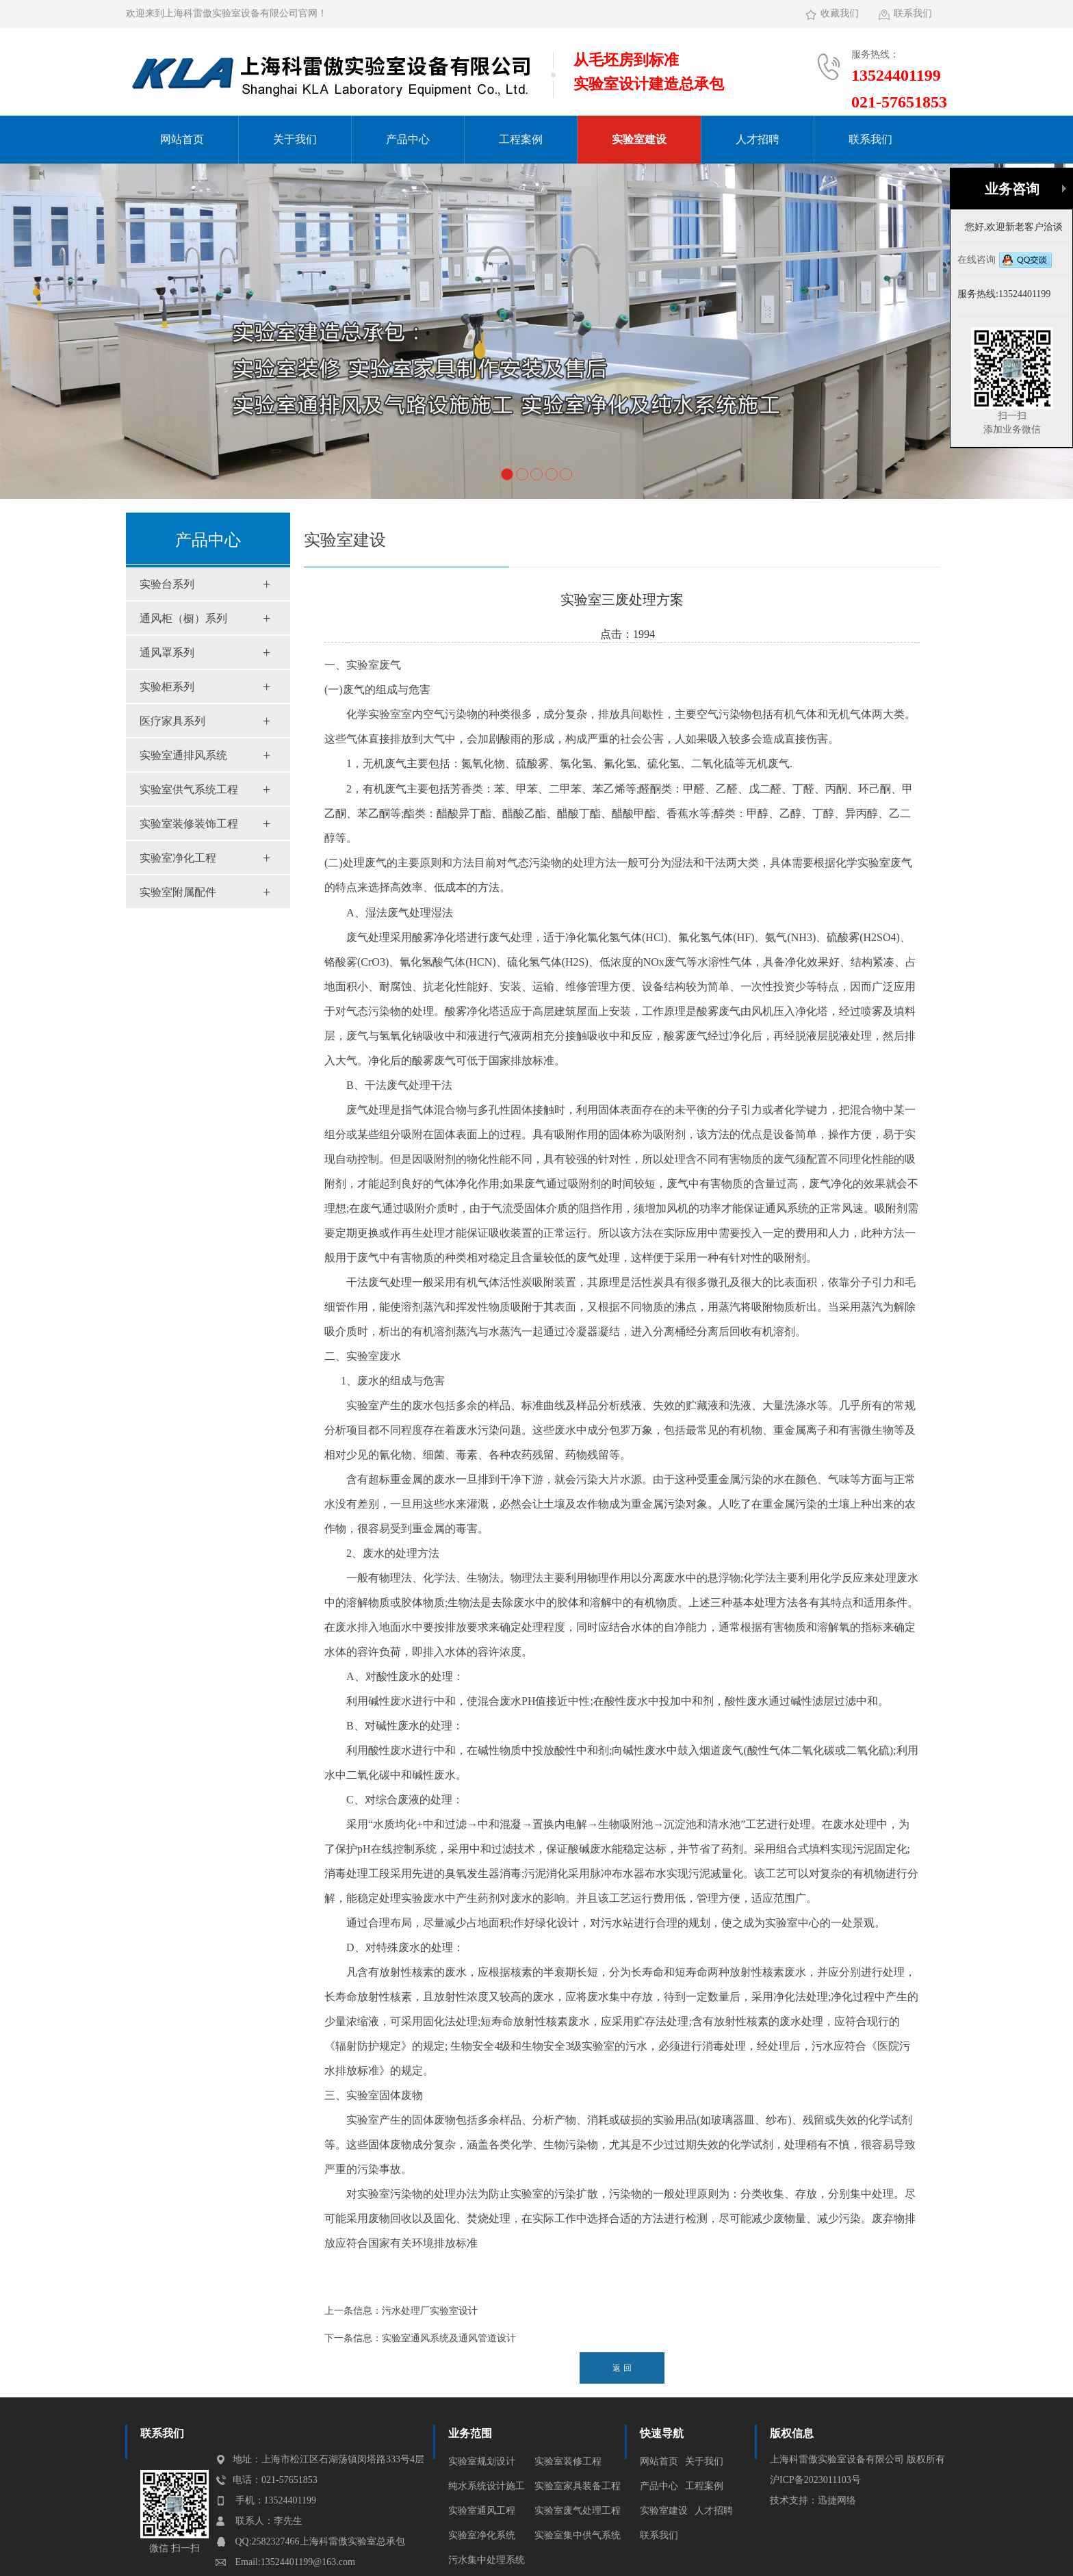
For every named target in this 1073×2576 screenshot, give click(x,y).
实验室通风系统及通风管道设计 (449, 2338)
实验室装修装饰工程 (189, 823)
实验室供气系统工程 (189, 789)
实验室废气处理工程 (577, 2511)
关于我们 (295, 139)
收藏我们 (839, 13)
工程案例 (521, 139)
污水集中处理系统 (486, 2560)
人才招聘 (757, 139)
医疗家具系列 (172, 721)
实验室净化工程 (178, 858)
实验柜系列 (167, 687)
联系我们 (913, 13)
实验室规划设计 (481, 2461)
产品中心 (408, 139)
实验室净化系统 (481, 2535)
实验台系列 (167, 584)
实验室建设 (639, 139)
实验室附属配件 (178, 892)
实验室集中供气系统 (577, 2535)
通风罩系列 (167, 652)
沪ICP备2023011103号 (815, 2480)
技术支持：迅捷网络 (813, 2500)
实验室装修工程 (568, 2461)
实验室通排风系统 (183, 755)
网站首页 (182, 139)
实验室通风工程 (481, 2511)
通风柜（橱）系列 (183, 618)
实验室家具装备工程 (577, 2486)
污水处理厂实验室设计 (430, 2311)
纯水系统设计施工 (486, 2486)
